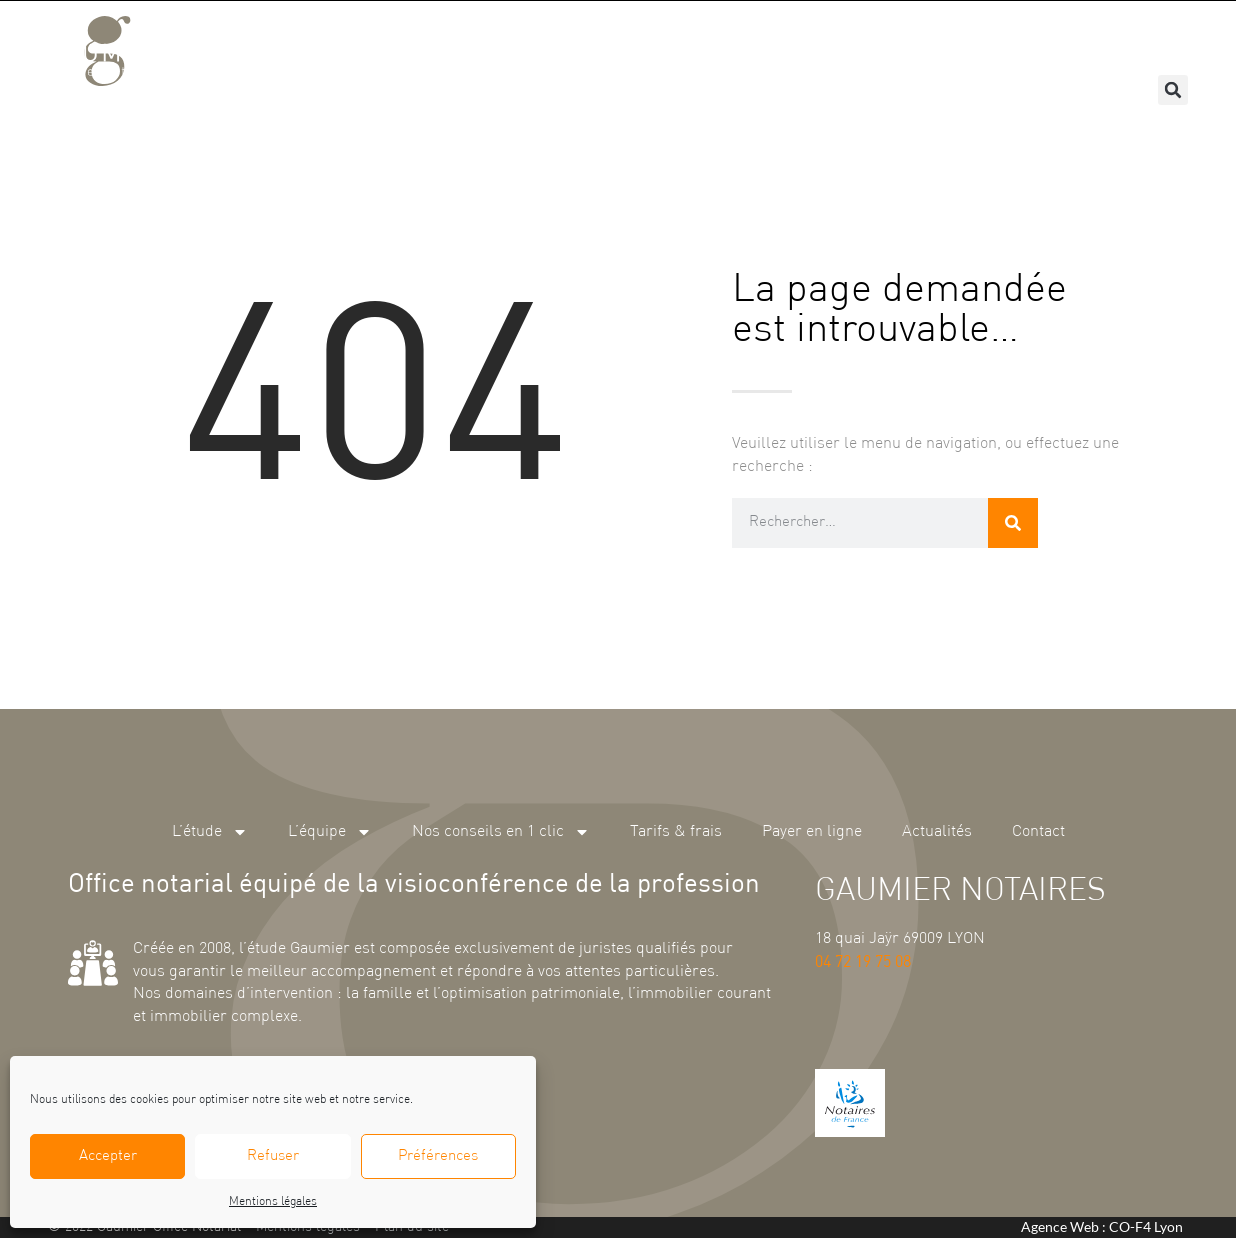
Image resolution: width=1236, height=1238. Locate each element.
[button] (1173, 90)
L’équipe (455, 40)
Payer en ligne (915, 39)
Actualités (1040, 39)
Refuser (273, 1156)
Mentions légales (273, 1202)
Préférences (438, 1156)
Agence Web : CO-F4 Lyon (1102, 1226)
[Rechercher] (1013, 523)
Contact (1141, 39)
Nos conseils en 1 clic (611, 40)
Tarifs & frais (778, 39)
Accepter (108, 1156)
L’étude (349, 40)
